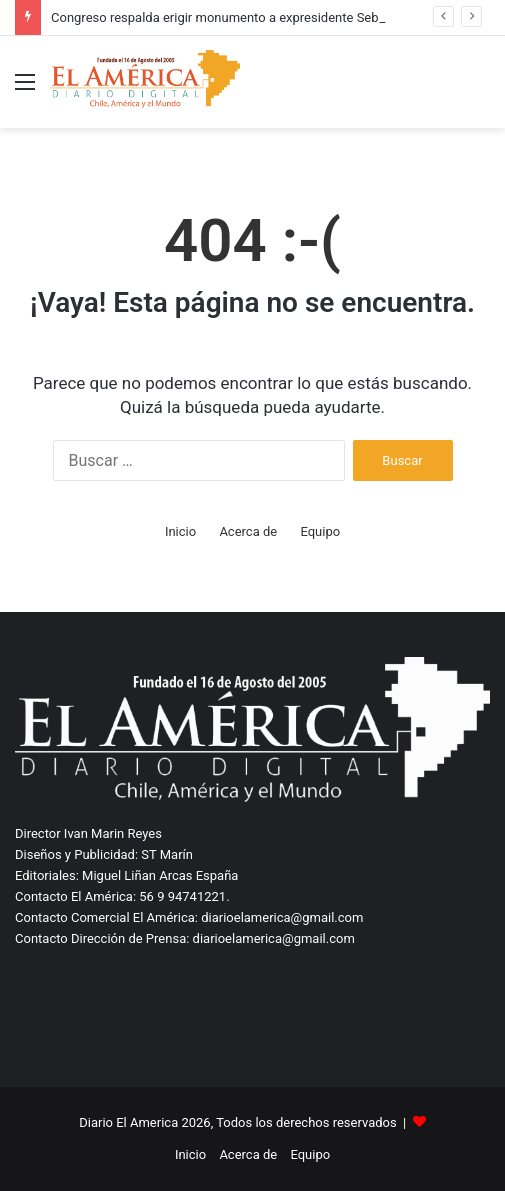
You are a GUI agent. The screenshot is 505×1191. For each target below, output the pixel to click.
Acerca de (248, 531)
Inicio (180, 531)
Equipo (320, 531)
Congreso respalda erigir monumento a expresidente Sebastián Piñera (252, 17)
